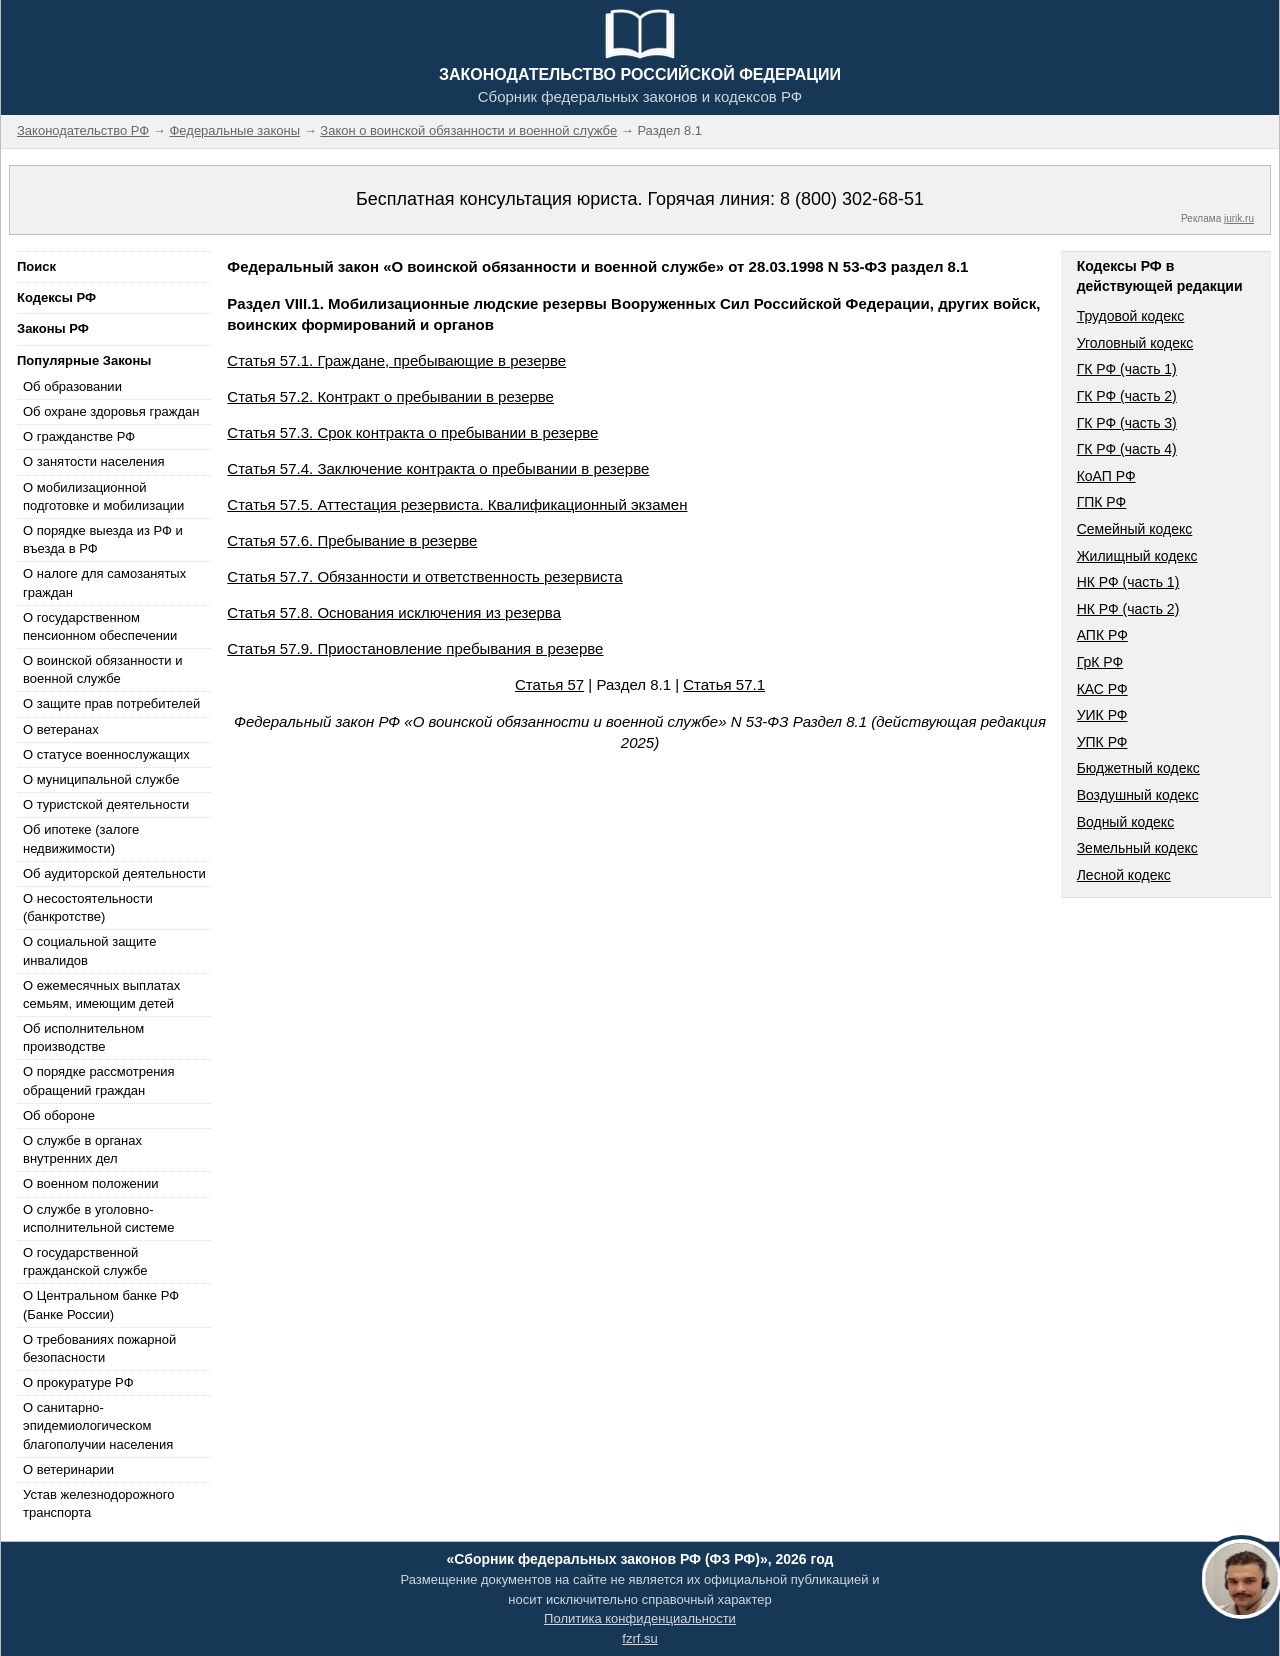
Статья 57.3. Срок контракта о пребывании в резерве (412, 432)
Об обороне (59, 1115)
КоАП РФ (1106, 476)
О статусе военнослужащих (106, 754)
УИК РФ (1102, 715)
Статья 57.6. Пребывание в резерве (352, 540)
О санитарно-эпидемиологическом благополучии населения (98, 1425)
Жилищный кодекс (1137, 556)
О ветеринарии (68, 1469)
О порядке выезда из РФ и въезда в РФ (103, 539)
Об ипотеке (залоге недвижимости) (81, 838)
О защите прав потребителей (111, 703)
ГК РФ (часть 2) (1127, 396)
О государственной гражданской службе (85, 1261)
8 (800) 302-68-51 (852, 199)
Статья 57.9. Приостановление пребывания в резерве (415, 648)
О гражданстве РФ (79, 436)
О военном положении (91, 1183)
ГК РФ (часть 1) (1127, 369)
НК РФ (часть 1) (1128, 582)
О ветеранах (61, 729)
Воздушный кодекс (1138, 795)
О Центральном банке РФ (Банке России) (101, 1304)
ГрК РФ (1100, 662)
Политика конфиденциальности (640, 1618)
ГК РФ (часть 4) (1127, 449)
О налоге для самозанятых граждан (104, 582)
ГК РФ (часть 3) (1127, 423)
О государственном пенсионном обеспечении (100, 626)
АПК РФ (1102, 635)
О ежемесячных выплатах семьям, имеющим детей (101, 994)
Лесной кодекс (1124, 875)
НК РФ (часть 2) (1128, 609)
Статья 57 (549, 684)
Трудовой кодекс (1131, 316)
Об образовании (72, 386)
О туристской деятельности (106, 804)
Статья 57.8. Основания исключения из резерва (394, 612)
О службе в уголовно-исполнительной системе (99, 1218)
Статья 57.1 (724, 684)
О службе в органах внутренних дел (82, 1149)
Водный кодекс (1126, 822)
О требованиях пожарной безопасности (99, 1348)
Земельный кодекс (1137, 848)
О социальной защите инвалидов (89, 950)
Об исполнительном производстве (83, 1037)
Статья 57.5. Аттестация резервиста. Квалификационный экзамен (457, 504)
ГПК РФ (1102, 502)
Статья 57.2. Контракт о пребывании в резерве (390, 396)
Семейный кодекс (1135, 529)
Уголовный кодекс (1135, 343)
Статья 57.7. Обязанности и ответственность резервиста (424, 576)
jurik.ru (1239, 218)
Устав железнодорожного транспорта (98, 1503)
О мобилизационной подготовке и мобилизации (103, 496)
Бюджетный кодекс (1138, 768)
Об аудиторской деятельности (114, 873)
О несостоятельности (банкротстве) (88, 907)
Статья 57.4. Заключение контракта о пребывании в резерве (438, 468)
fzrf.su (639, 1638)
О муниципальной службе (101, 779)
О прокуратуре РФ (78, 1382)
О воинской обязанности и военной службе (102, 669)
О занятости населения (94, 461)
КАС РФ (1102, 689)
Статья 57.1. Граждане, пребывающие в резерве (396, 360)
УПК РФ (1102, 742)
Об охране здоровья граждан (111, 411)
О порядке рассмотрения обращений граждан (99, 1080)
